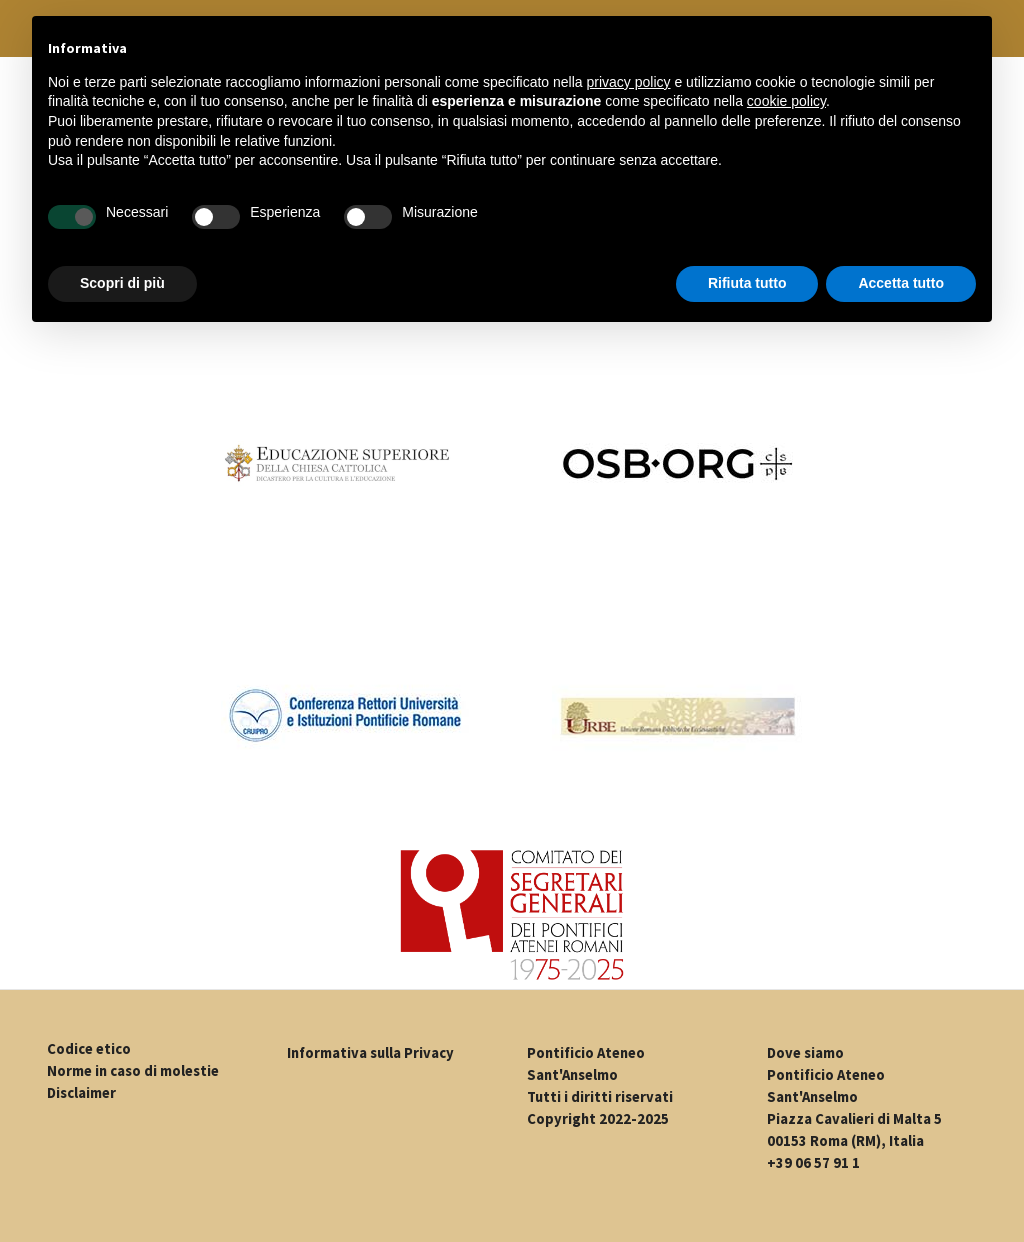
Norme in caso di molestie (133, 1071)
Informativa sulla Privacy (370, 1053)
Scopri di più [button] (122, 283)
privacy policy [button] (629, 82)
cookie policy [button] (786, 101)
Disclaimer (81, 1093)
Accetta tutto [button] (901, 283)
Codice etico (89, 1049)
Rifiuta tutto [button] (747, 283)
